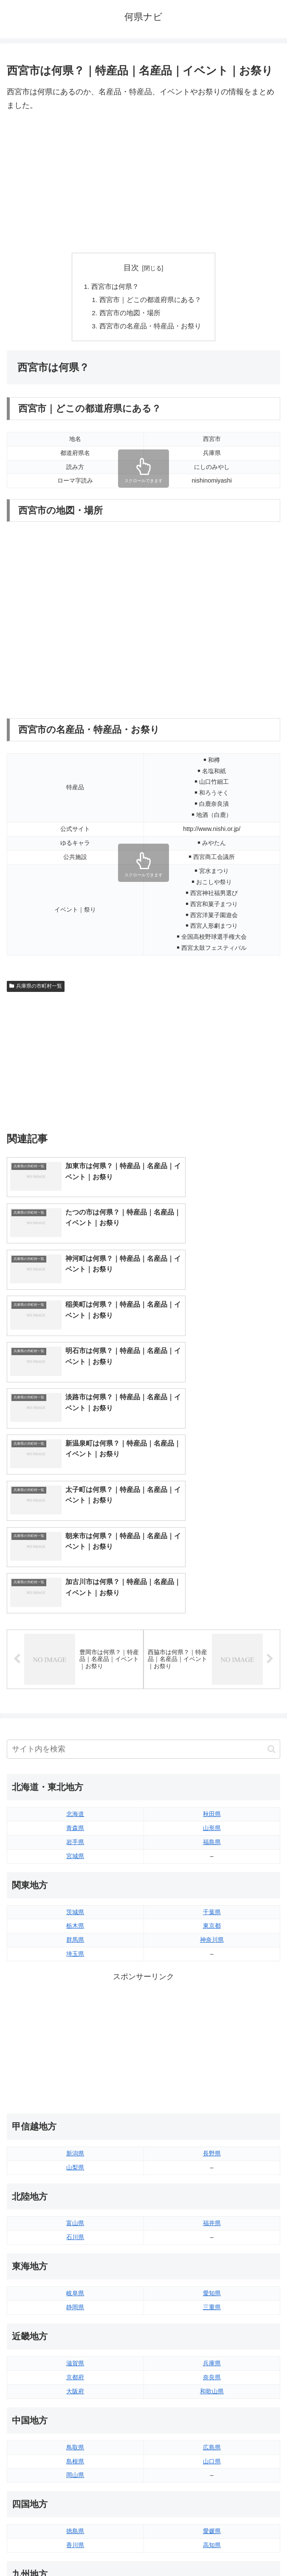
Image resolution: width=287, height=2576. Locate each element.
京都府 (75, 2183)
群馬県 (75, 1746)
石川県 (75, 2043)
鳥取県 (75, 2253)
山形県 (212, 1634)
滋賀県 (75, 2169)
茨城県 (75, 1718)
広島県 (212, 2253)
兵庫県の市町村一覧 (35, 988)
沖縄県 (212, 2449)
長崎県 (75, 2435)
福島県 (212, 1648)
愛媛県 (212, 2337)
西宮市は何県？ (115, 287)
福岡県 (75, 2407)
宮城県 (75, 1662)
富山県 (75, 2029)
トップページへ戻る (73, 2548)
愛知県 (212, 2099)
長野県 (212, 1959)
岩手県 (75, 1648)
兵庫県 (212, 2169)
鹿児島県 (212, 2435)
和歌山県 (212, 2197)
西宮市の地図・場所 (129, 314)
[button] (271, 1555)
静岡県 (75, 2113)
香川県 (75, 2351)
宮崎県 (212, 2421)
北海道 (75, 1620)
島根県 (75, 2267)
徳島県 (75, 2337)
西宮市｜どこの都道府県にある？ (150, 301)
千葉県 (212, 1718)
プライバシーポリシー (213, 2548)
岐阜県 (75, 2099)
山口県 (212, 2267)
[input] (143, 1555)
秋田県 (212, 1620)
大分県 (212, 2407)
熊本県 (75, 2449)
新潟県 (75, 1959)
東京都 (212, 1732)
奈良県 (212, 2183)
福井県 (212, 2029)
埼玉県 (75, 1760)
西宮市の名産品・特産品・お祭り (150, 328)
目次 (131, 267)
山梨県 (75, 1973)
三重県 (212, 2113)
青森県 (75, 1634)
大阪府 (75, 2197)
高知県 (212, 2351)
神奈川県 (212, 1746)
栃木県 (75, 1732)
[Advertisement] (143, 182)
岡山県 (75, 2281)
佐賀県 (75, 2421)
